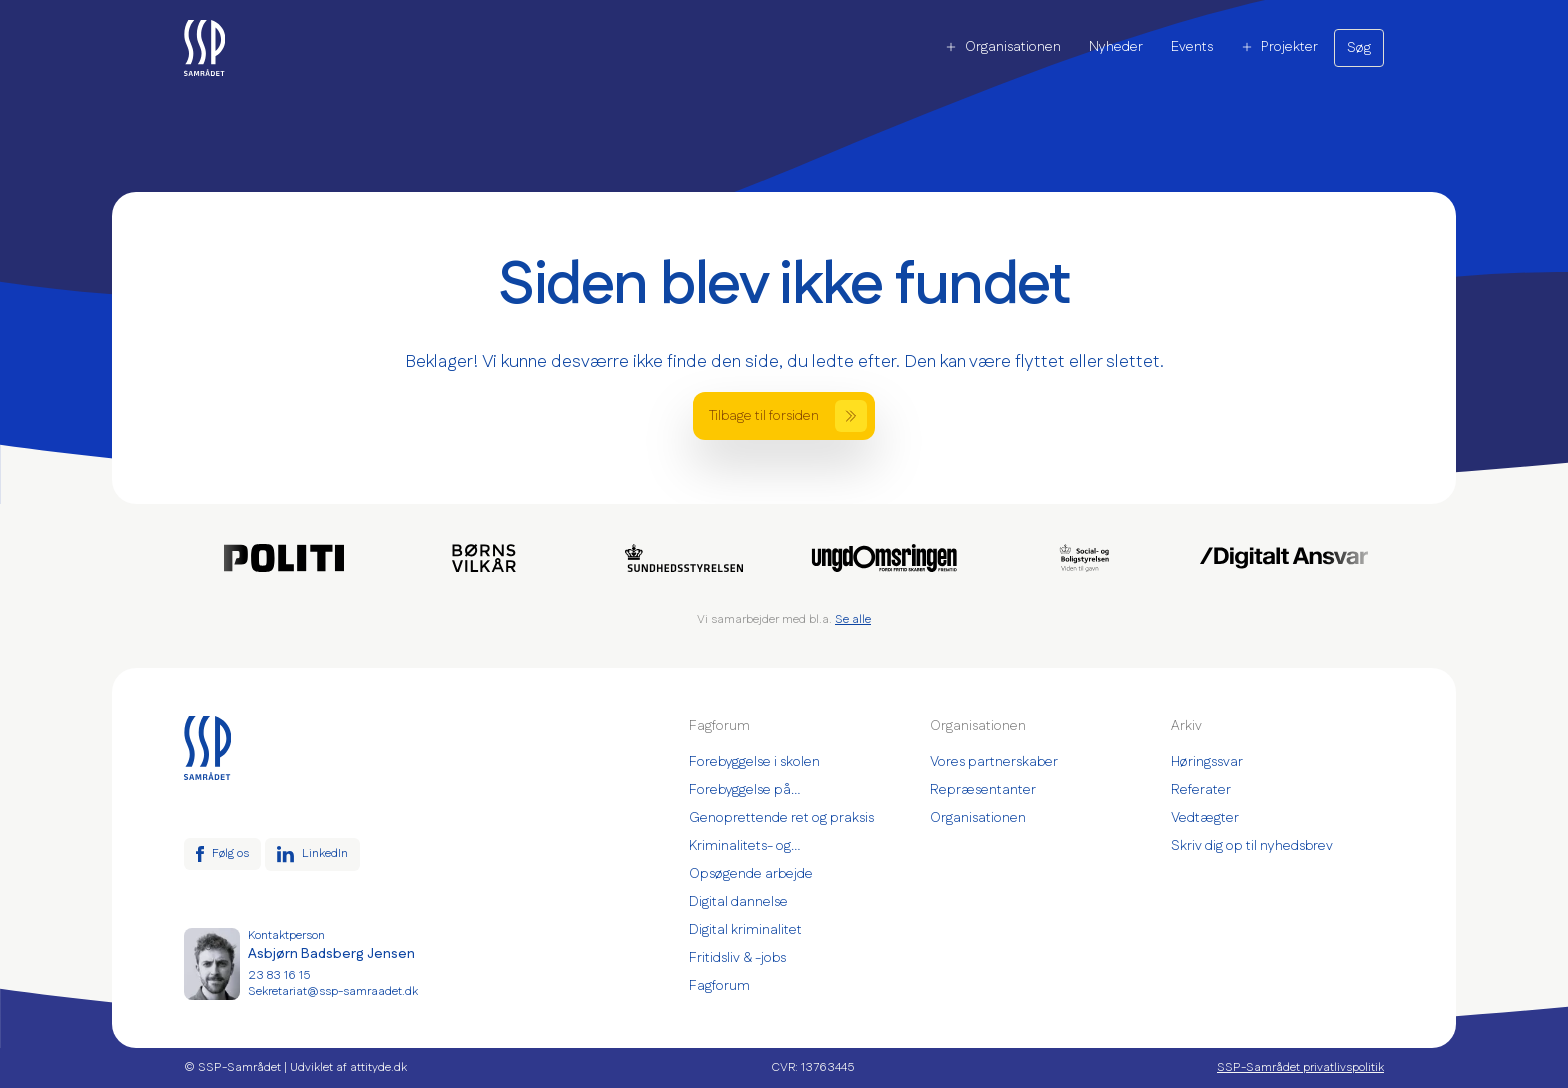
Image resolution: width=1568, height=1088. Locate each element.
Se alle (853, 619)
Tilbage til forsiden (788, 416)
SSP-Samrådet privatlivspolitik (1300, 1068)
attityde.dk (378, 1067)
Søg (1359, 48)
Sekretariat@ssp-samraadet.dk (333, 992)
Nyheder (1116, 47)
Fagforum (719, 986)
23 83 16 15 (279, 976)
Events (1192, 47)
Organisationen (1003, 47)
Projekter (1279, 47)
